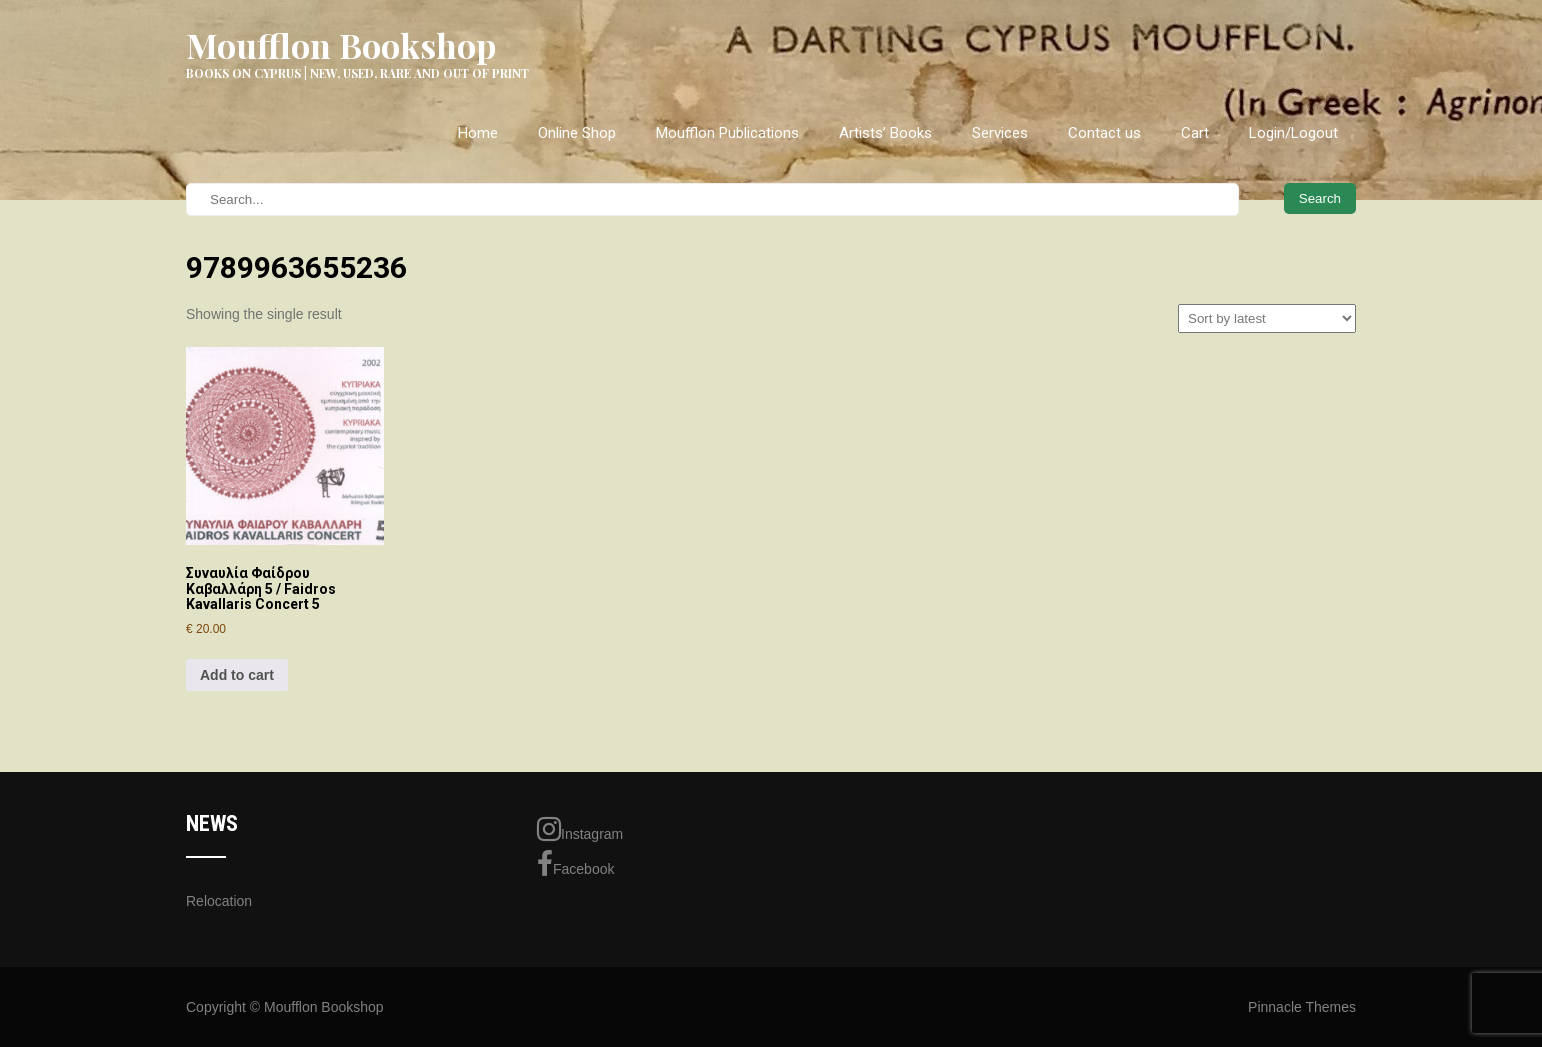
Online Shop (577, 133)
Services (1000, 133)
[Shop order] (1267, 318)
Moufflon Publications (727, 133)
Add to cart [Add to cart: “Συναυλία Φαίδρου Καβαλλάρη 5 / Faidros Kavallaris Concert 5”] (237, 675)
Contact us (1104, 133)
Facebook (575, 864)
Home (478, 133)
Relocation (219, 901)
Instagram (580, 829)
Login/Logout (1293, 133)
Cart (1195, 133)
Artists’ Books (885, 133)
